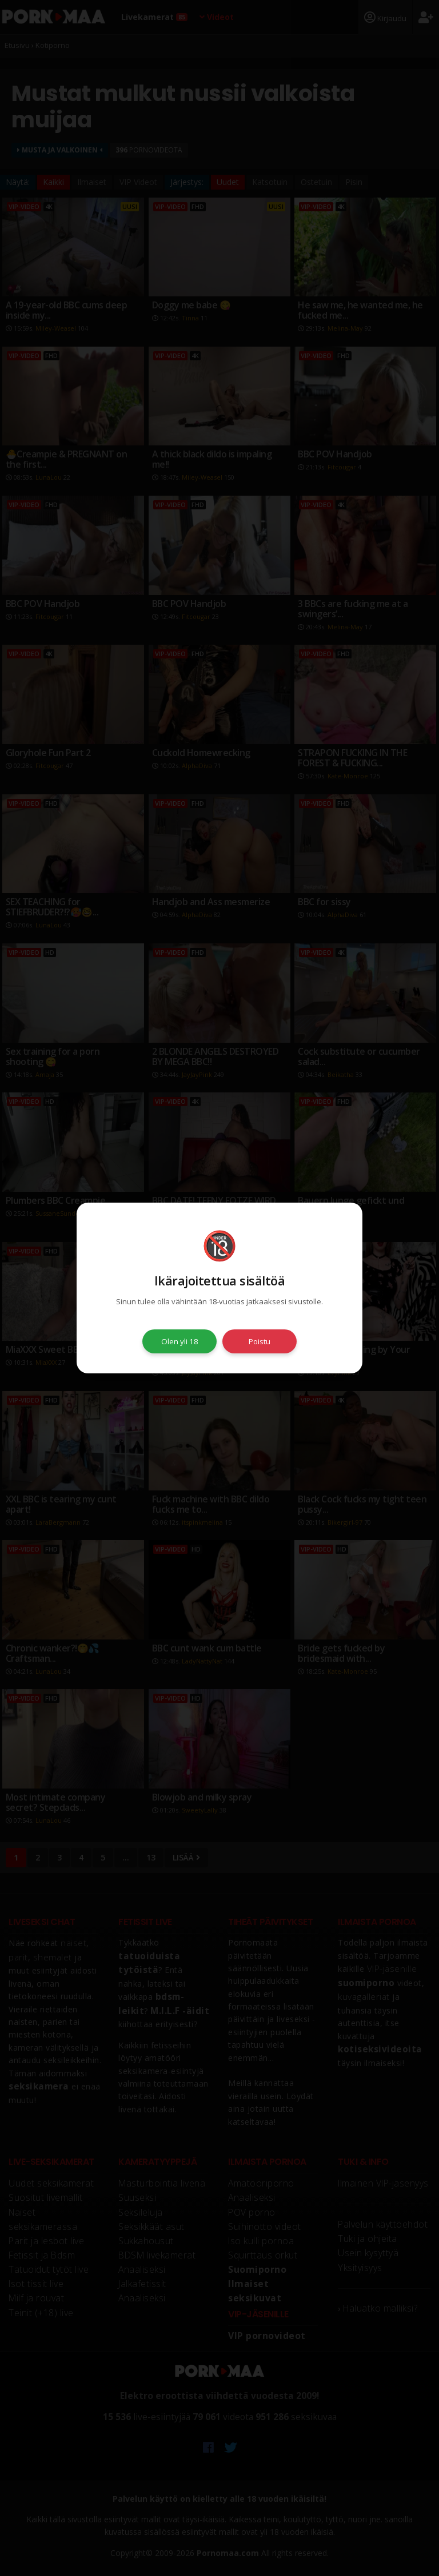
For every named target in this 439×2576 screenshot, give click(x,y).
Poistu (259, 1341)
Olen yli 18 (179, 1341)
